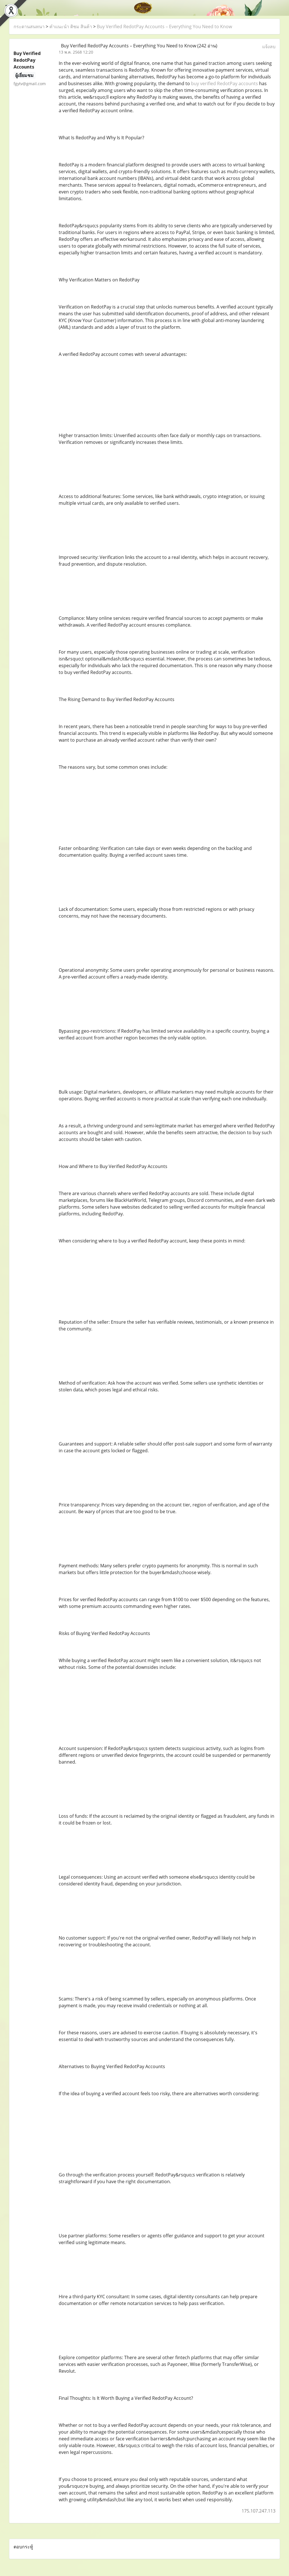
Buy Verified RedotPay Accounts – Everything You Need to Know (164, 26)
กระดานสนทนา (29, 26)
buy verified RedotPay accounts (224, 83)
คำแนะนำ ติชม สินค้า (70, 26)
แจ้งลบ (268, 46)
